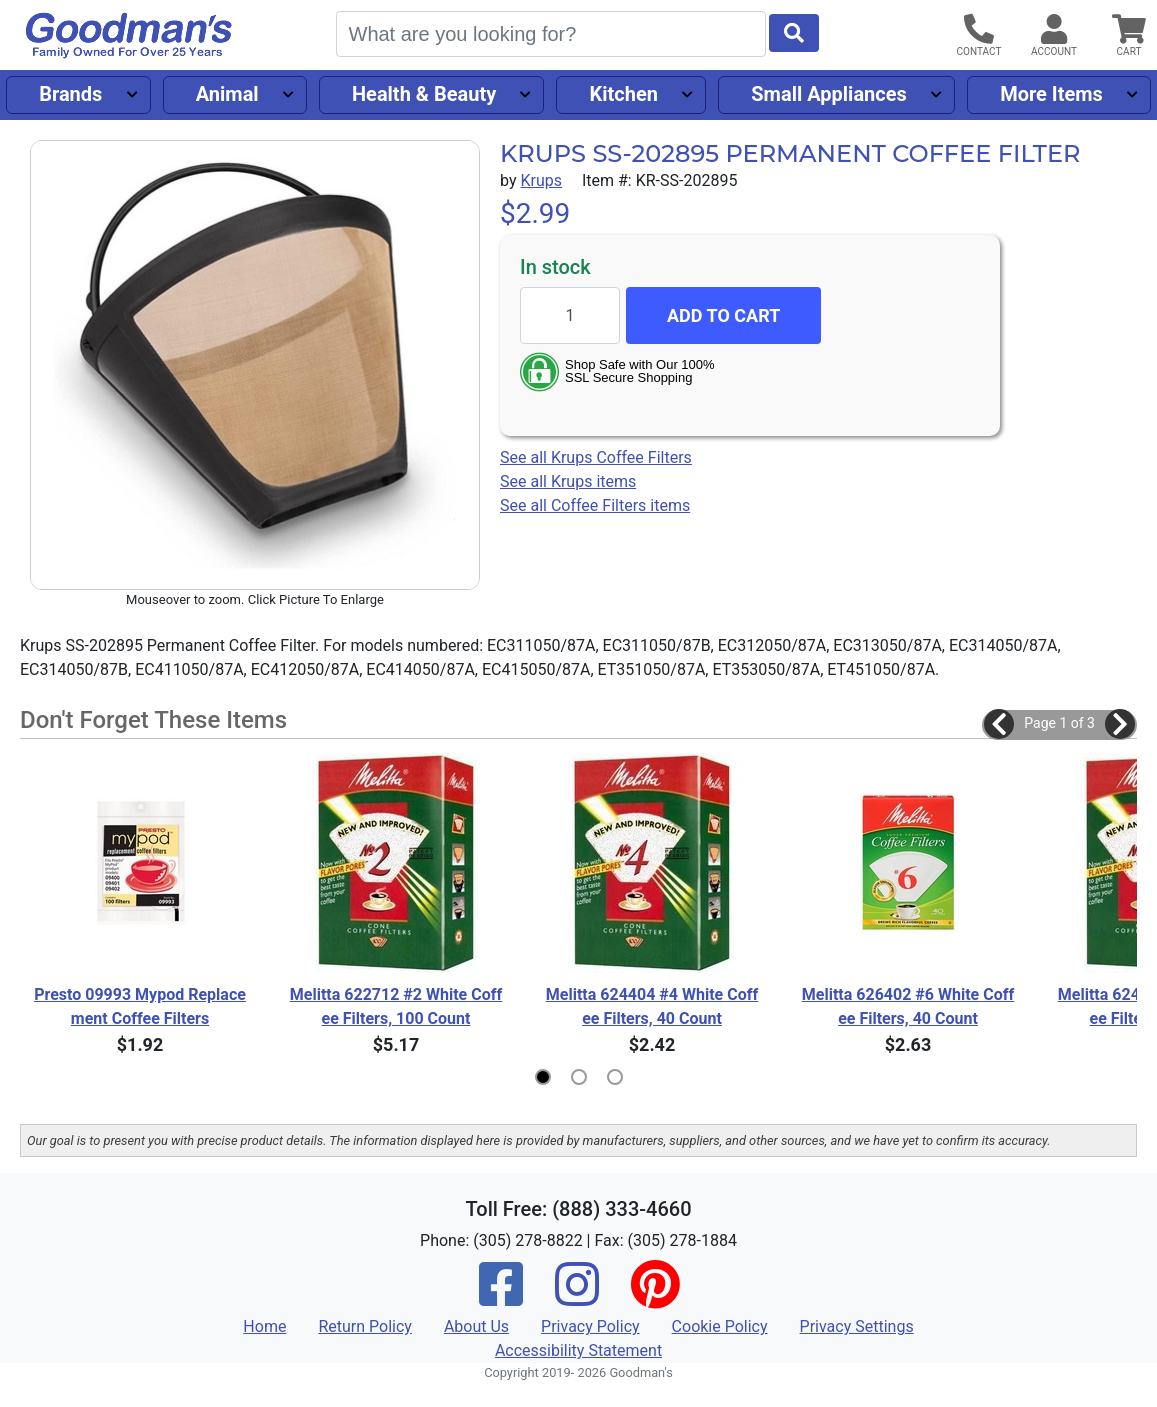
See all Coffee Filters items (595, 505)
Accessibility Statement (578, 1350)
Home (264, 1326)
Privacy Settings (857, 1326)
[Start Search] (794, 33)
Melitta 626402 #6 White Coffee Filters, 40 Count (908, 1006)
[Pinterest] (655, 1297)
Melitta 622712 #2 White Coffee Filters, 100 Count (396, 1006)
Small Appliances (829, 94)
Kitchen (624, 94)
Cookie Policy (720, 1326)
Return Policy (364, 1326)
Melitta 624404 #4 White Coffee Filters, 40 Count (652, 1006)
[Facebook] (501, 1297)
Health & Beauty (424, 94)
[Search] (551, 34)
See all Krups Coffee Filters (596, 457)
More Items (1051, 94)
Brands (70, 94)
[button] (999, 724)
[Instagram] (577, 1297)
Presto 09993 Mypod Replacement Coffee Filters (140, 1006)
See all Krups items (568, 481)
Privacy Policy (590, 1326)
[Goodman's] (129, 35)
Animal (227, 94)
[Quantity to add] (570, 315)
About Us (476, 1326)
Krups (541, 180)
